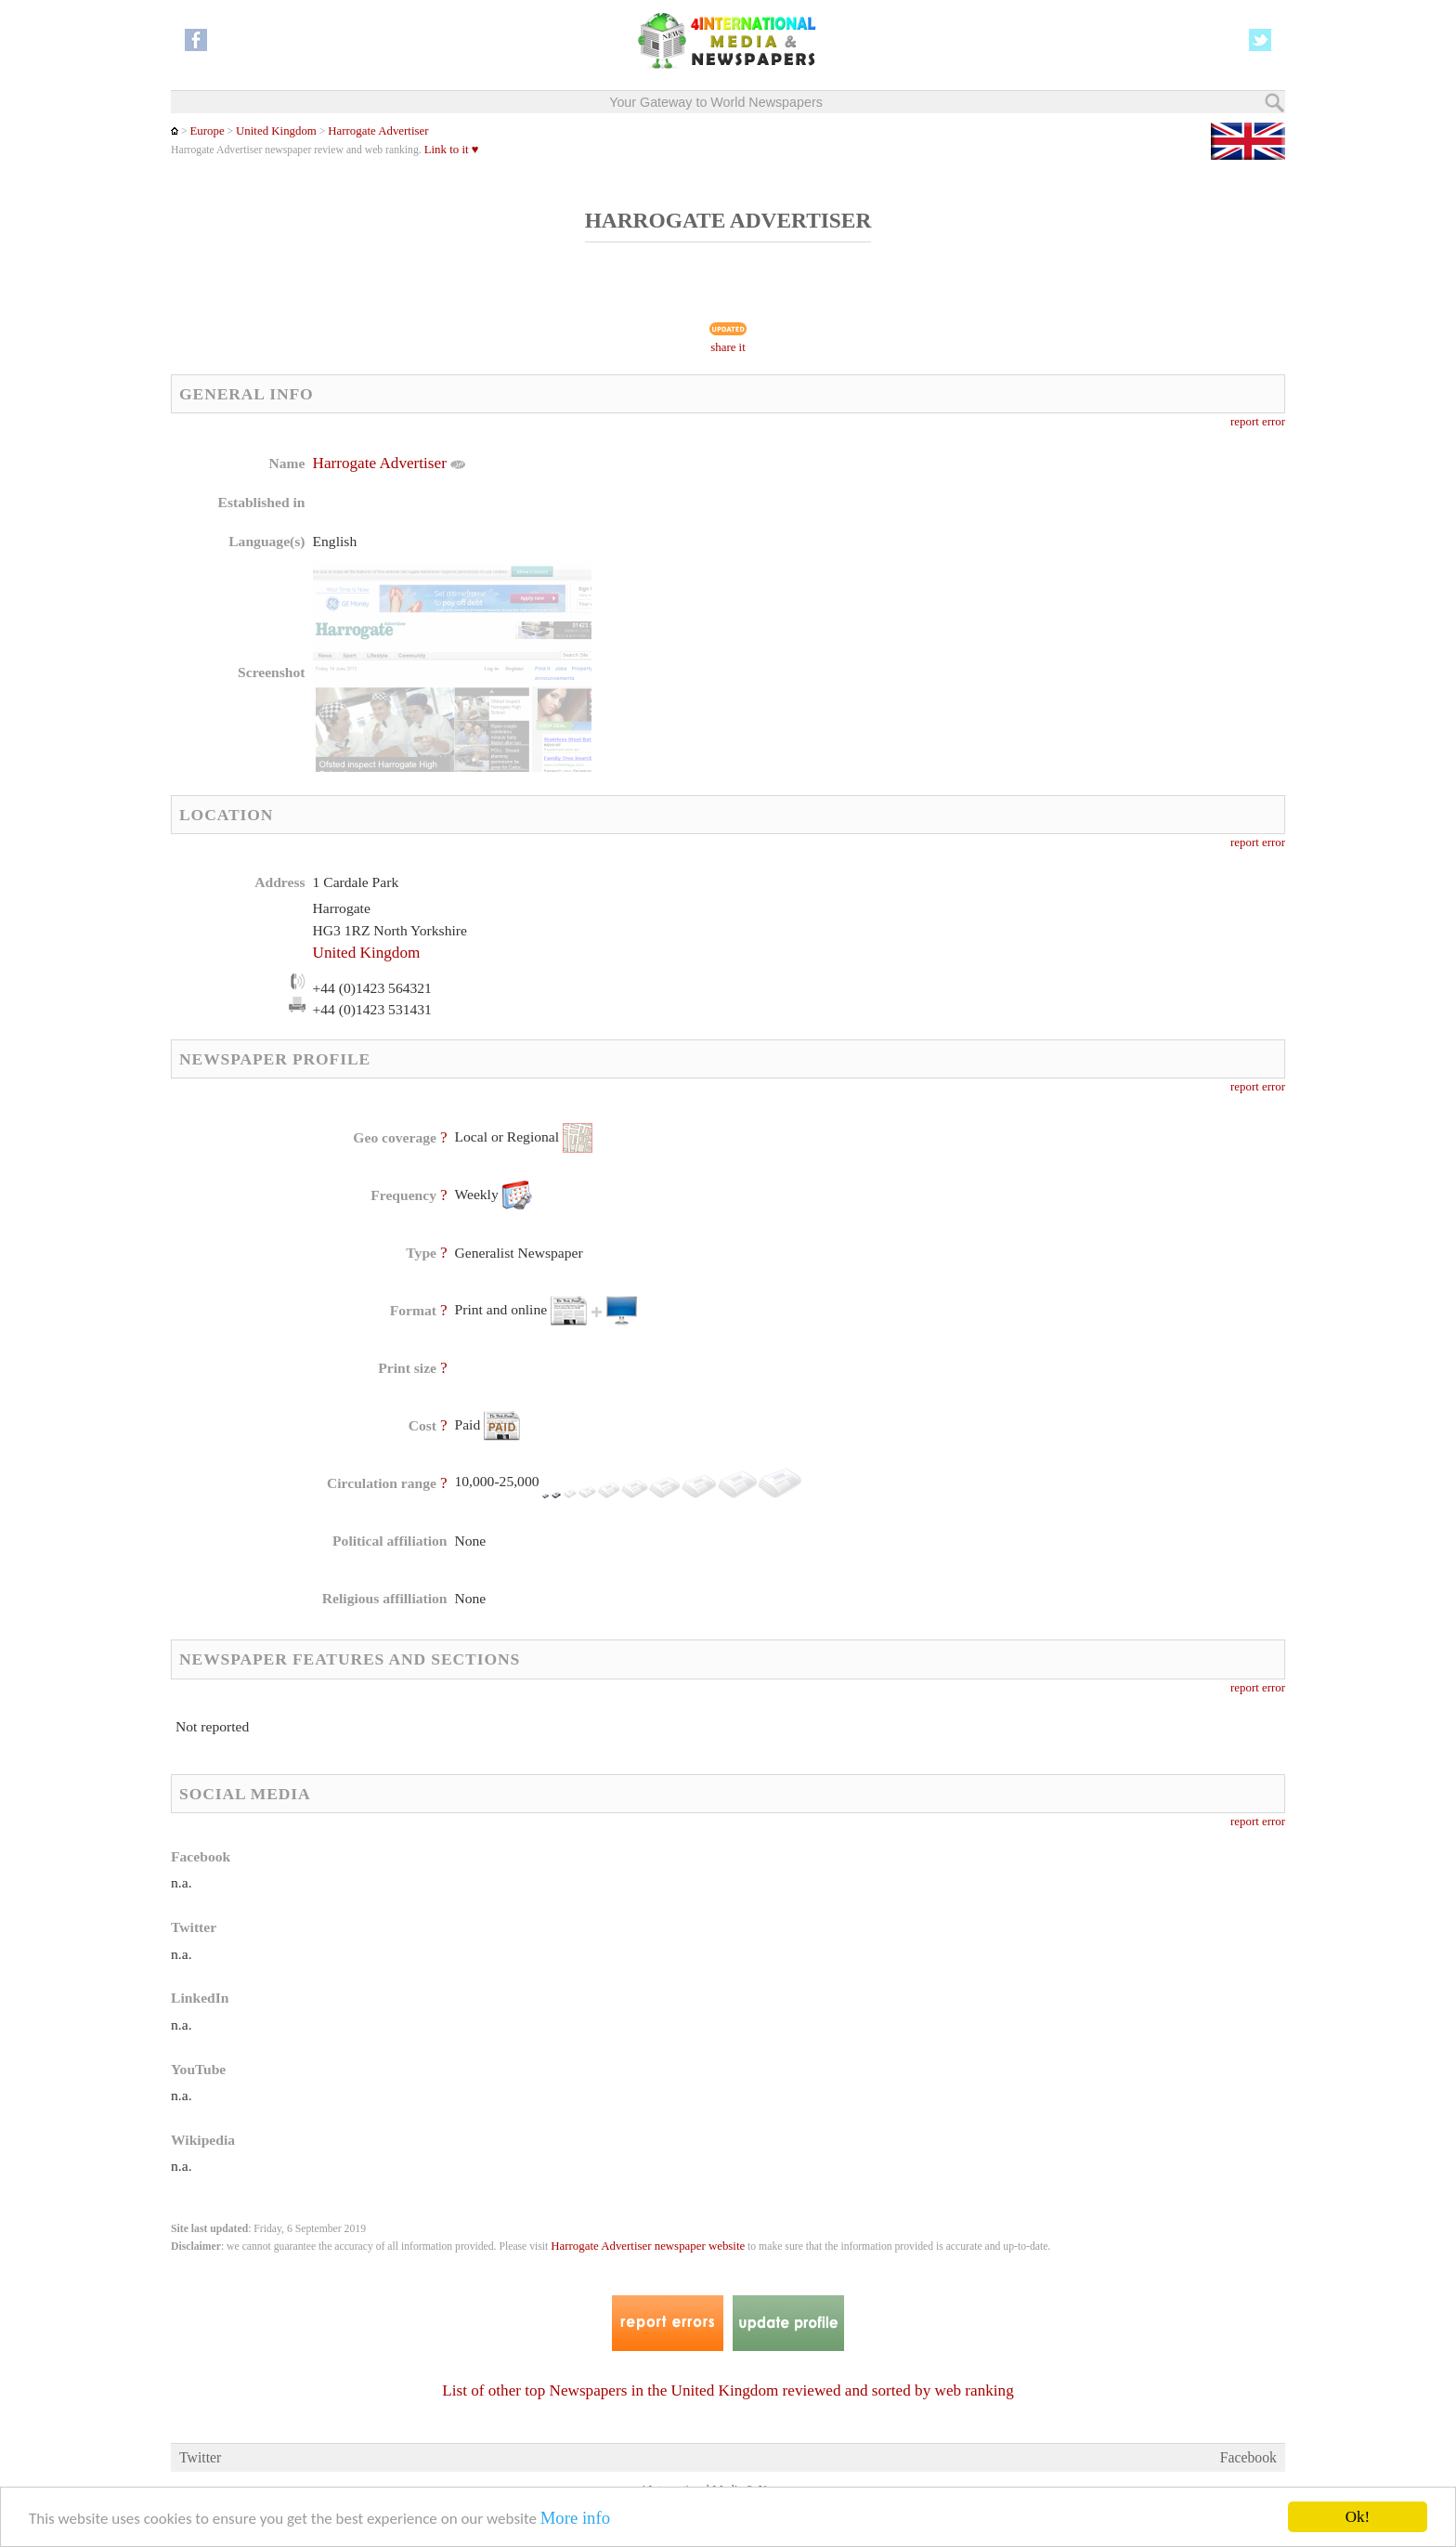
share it (728, 347)
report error (1257, 421)
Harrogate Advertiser (378, 130)
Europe (206, 130)
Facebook (1248, 2457)
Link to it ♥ (451, 149)
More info (575, 2517)
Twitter (200, 2457)
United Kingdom (276, 130)
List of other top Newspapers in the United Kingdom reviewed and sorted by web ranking (728, 2390)
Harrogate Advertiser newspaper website (648, 2246)
